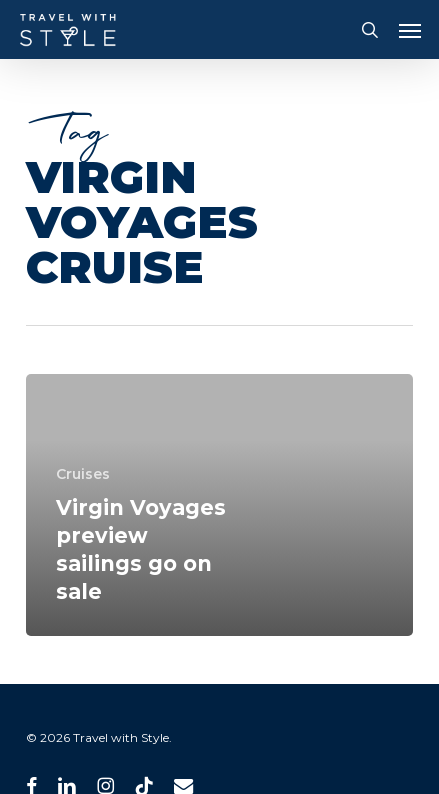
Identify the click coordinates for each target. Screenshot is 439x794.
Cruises (83, 474)
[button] (410, 30)
